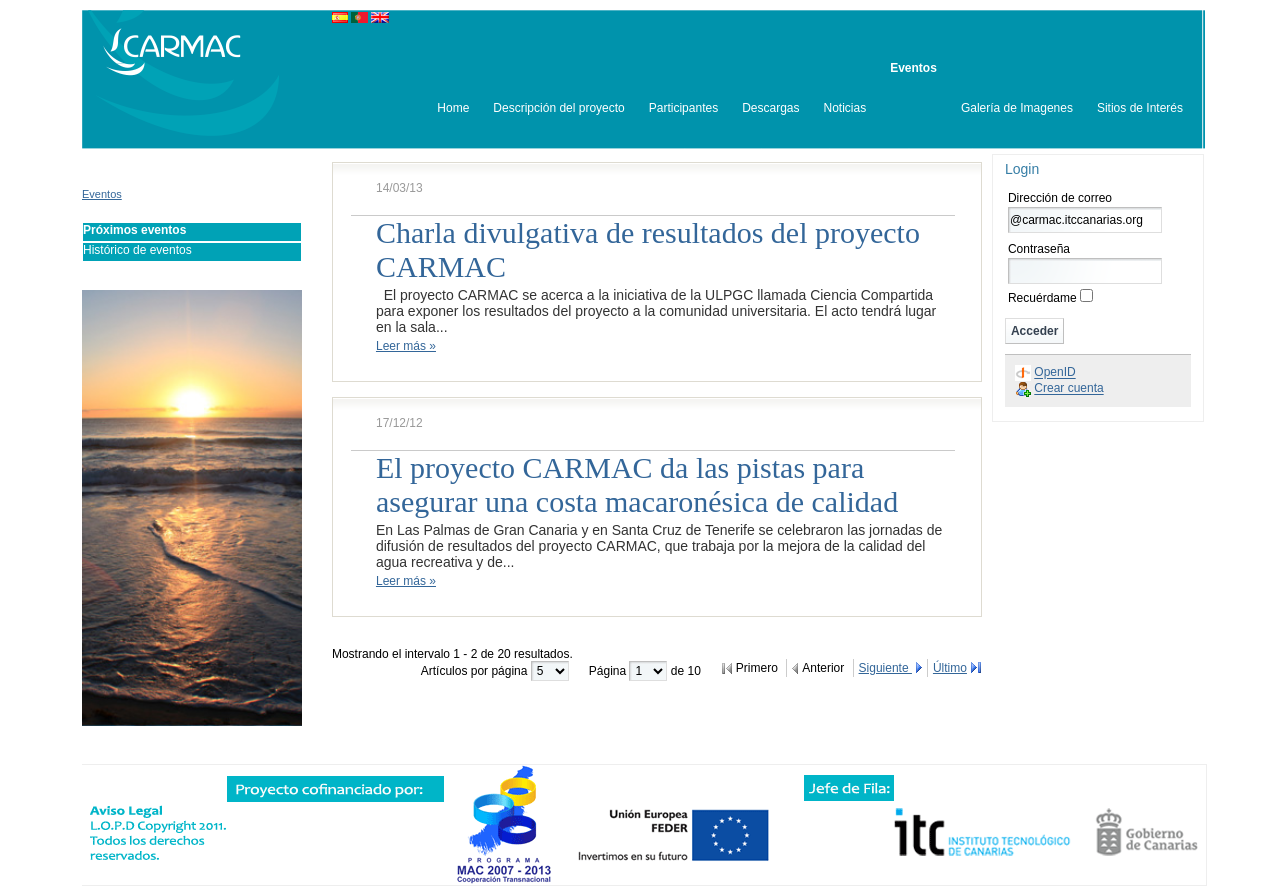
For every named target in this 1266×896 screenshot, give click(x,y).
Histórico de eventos (137, 250)
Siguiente (885, 668)
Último (950, 668)
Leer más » (406, 346)
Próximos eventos (134, 230)
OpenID (1054, 373)
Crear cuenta (1068, 389)
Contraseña (1039, 249)
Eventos (102, 194)
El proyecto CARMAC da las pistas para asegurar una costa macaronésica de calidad (637, 484)
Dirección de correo (1060, 198)
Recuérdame (1042, 298)
